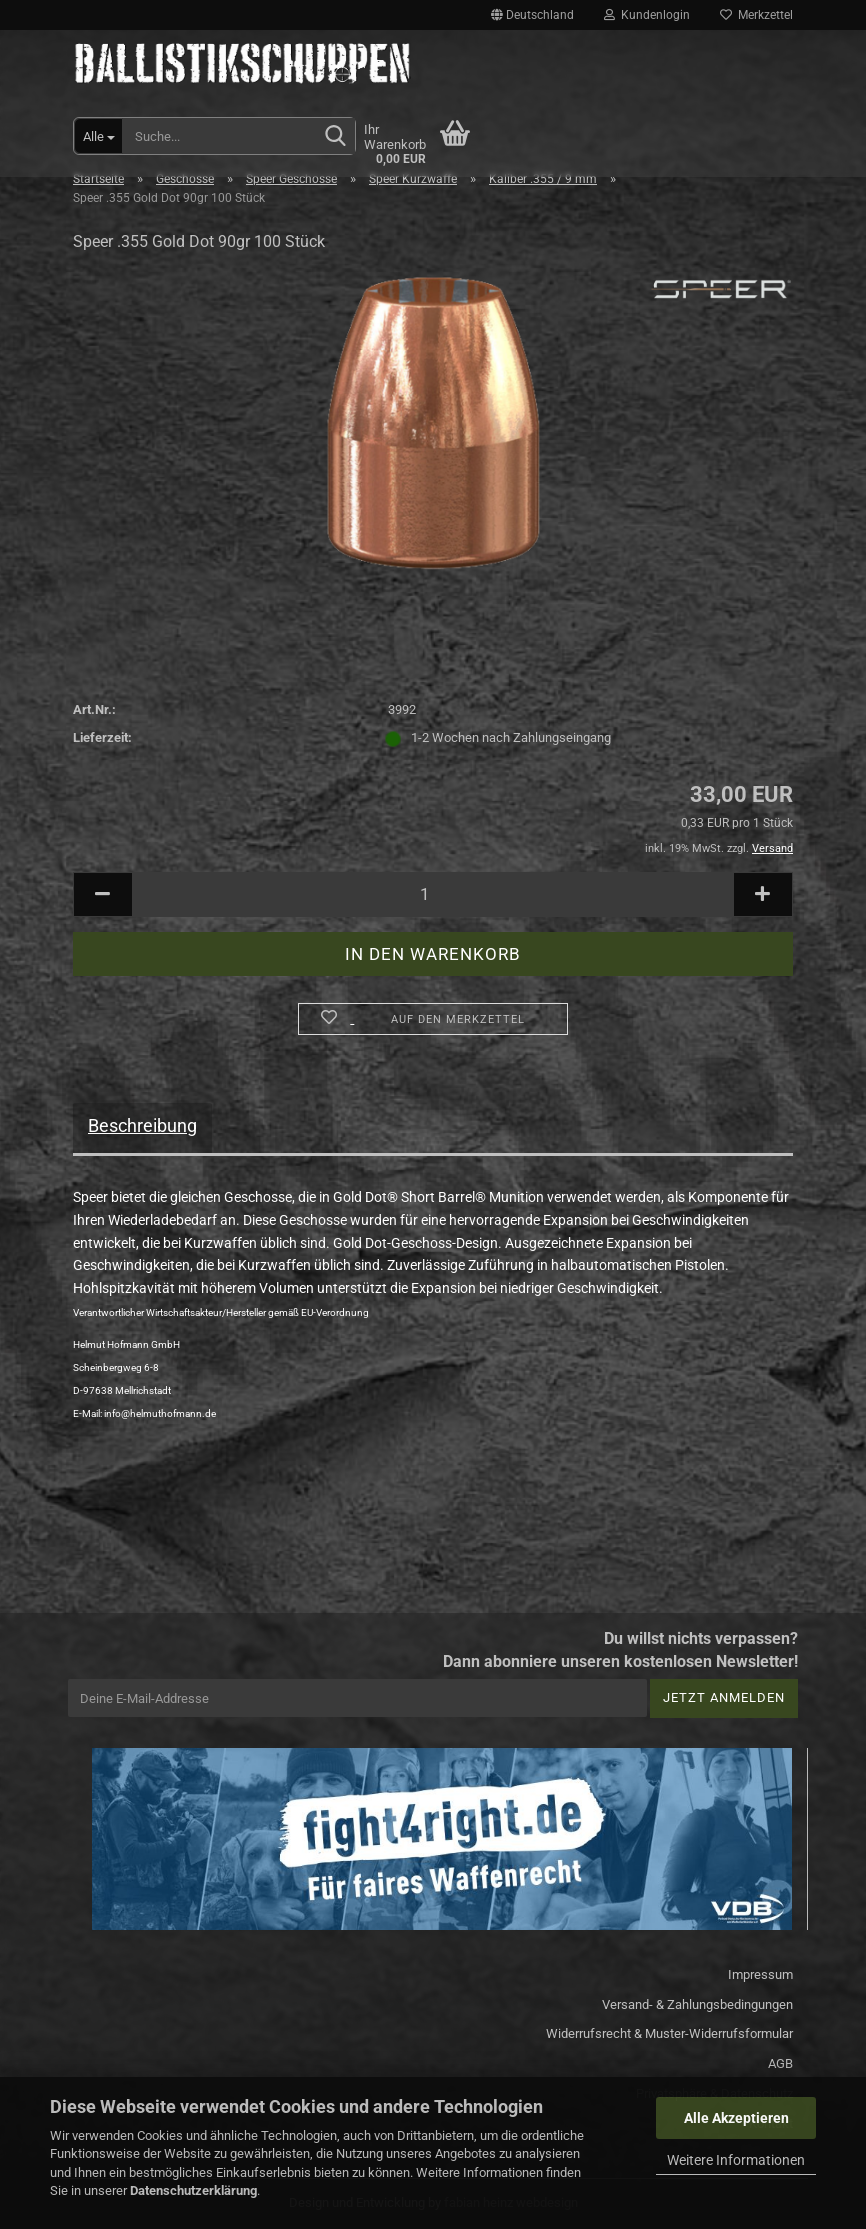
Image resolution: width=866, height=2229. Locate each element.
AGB (780, 2063)
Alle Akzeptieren (736, 2118)
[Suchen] (336, 137)
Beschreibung (142, 1125)
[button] (532, 15)
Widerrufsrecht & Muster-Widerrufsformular (669, 2033)
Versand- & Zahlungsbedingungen (697, 2004)
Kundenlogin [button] (647, 15)
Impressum (760, 1974)
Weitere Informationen (736, 2160)
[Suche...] (98, 136)
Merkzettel (756, 15)
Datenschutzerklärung (193, 2190)
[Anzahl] (433, 894)
